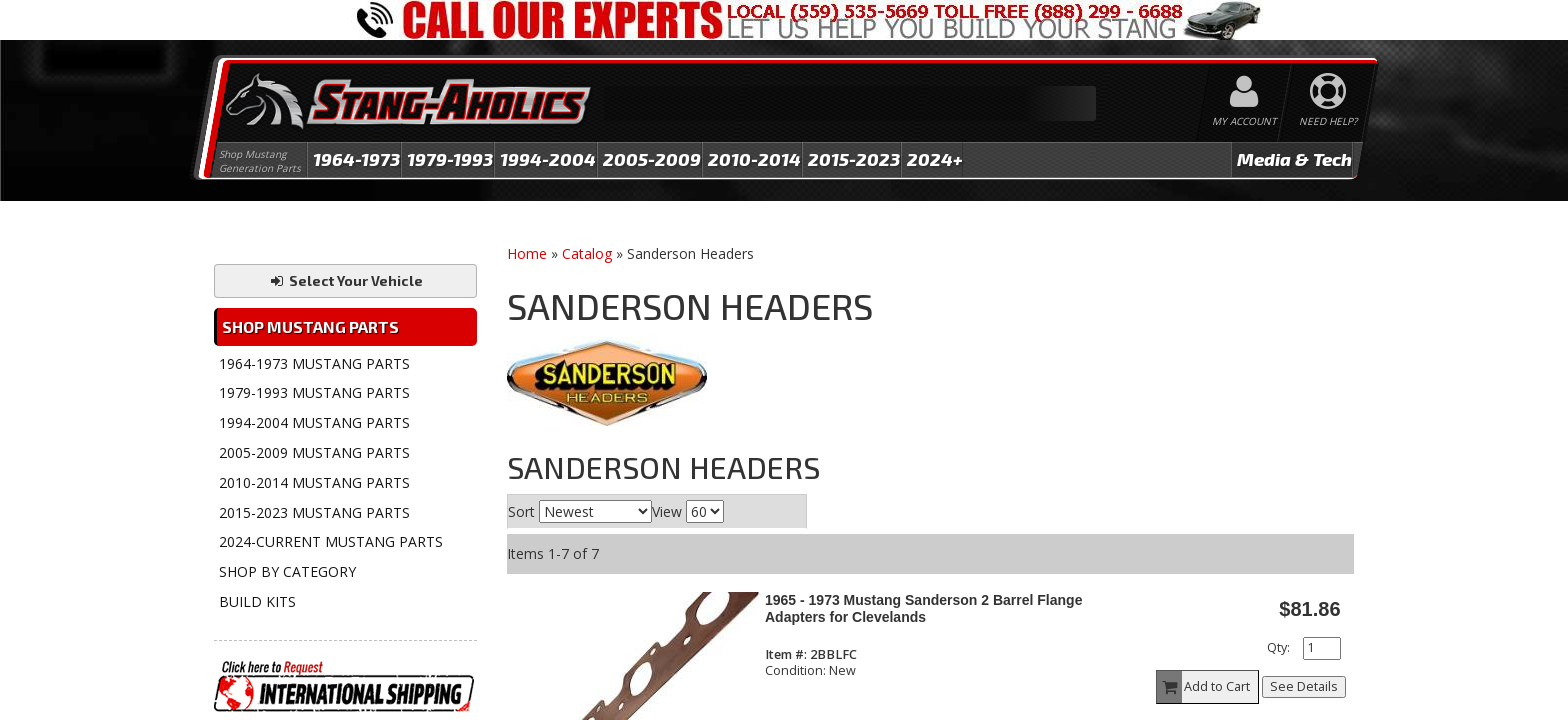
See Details (1304, 686)
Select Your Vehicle (345, 280)
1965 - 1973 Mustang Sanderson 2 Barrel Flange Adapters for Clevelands (923, 608)
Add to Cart (1204, 687)
